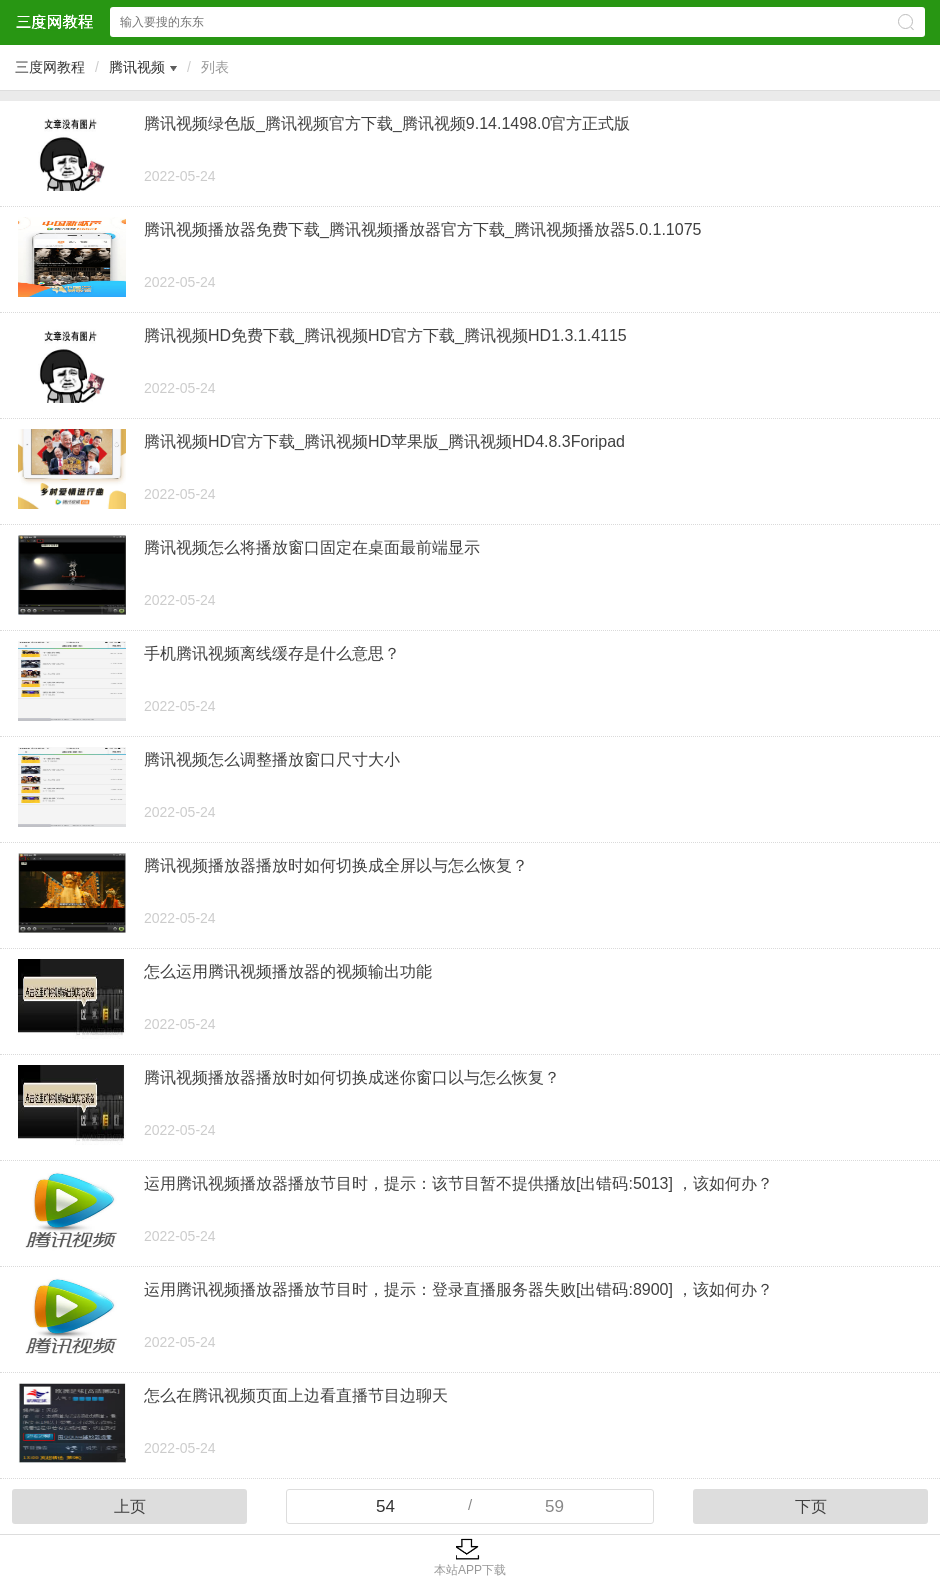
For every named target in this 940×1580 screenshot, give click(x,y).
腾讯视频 (137, 67)
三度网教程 (50, 67)
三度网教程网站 (54, 21)
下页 (811, 1506)
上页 (130, 1506)
